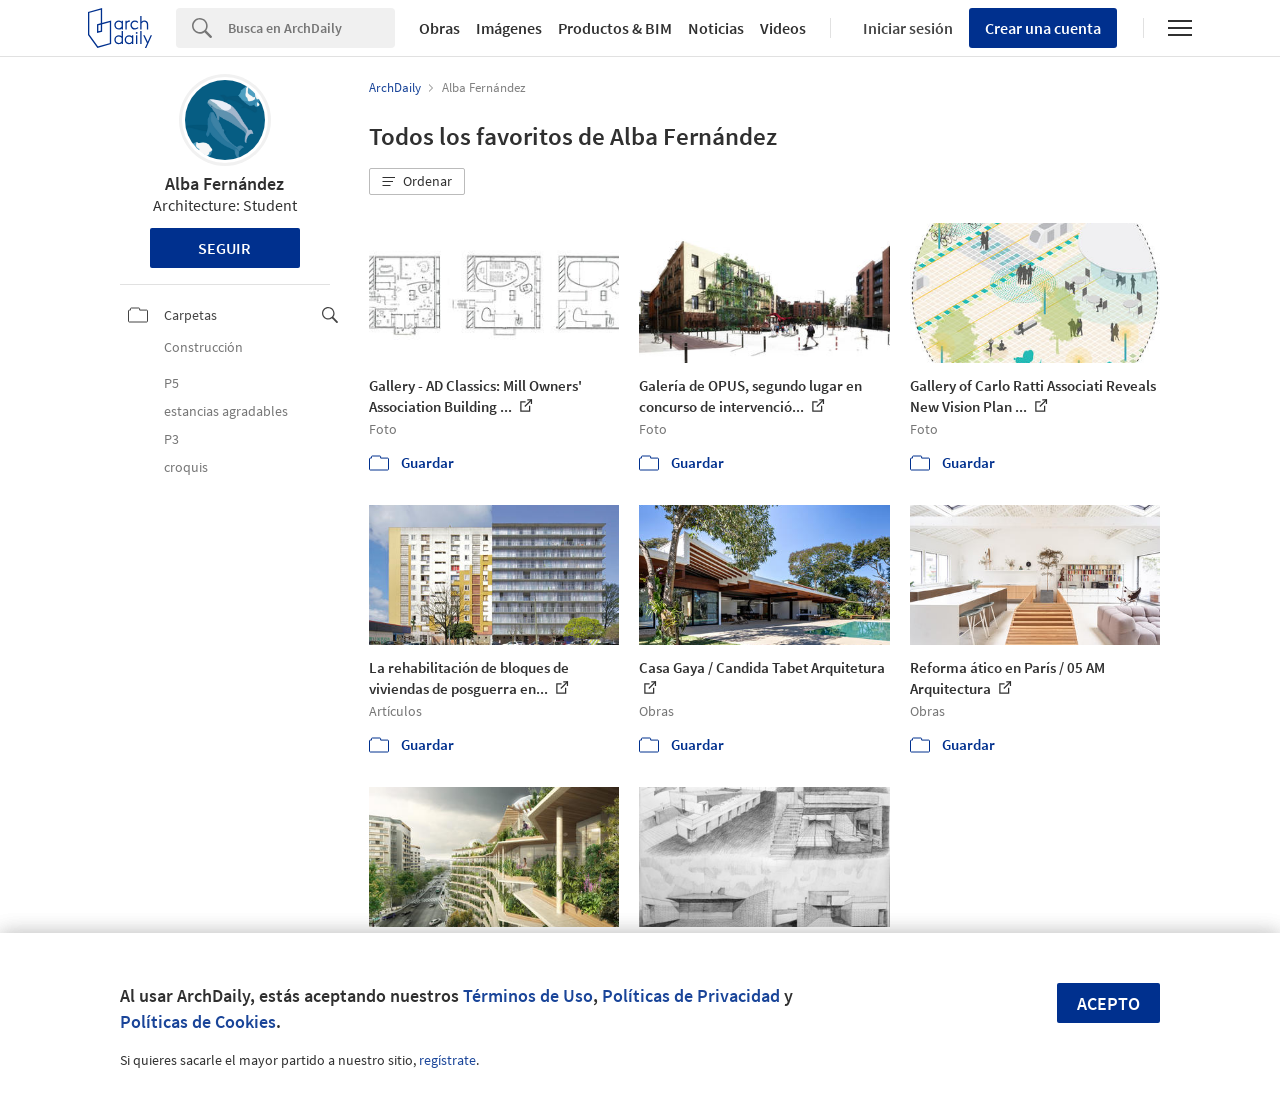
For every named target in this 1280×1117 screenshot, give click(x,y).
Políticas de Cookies (198, 1021)
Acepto (1108, 1003)
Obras (439, 28)
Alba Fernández (224, 183)
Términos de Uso (528, 995)
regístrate (447, 1060)
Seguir (224, 248)
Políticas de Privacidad (691, 995)
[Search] (311, 28)
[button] (417, 182)
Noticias (716, 28)
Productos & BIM (615, 28)
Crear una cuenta (1043, 28)
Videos (783, 28)
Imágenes (509, 28)
